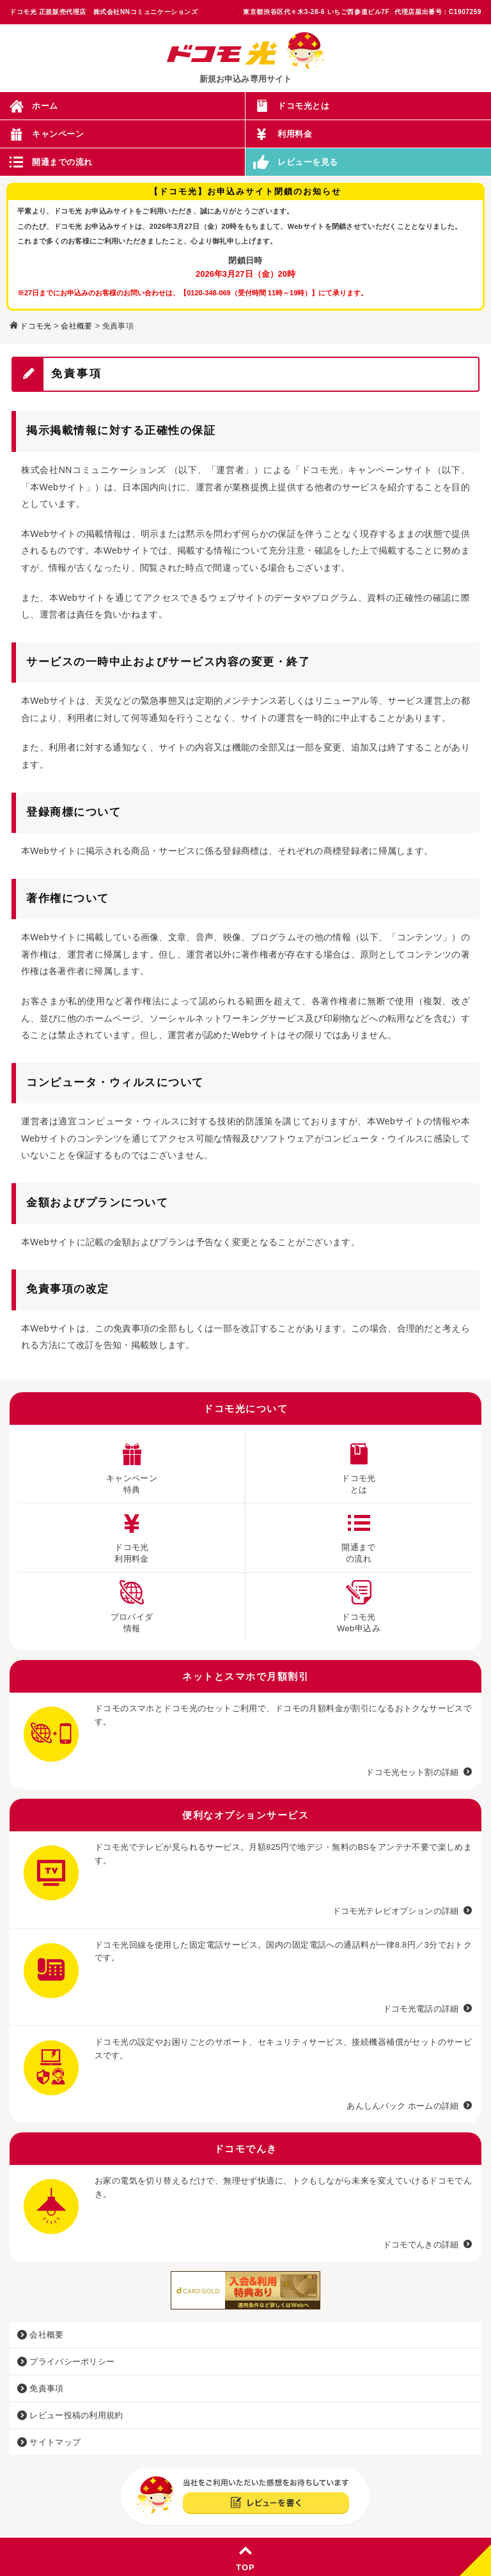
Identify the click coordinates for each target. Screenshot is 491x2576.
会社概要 (76, 326)
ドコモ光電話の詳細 (420, 2008)
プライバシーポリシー (65, 2361)
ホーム (45, 106)
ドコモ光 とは (358, 1464)
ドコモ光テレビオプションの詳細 (395, 1911)
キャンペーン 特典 (131, 1464)
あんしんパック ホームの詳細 (402, 2106)
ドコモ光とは (303, 106)
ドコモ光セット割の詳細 (412, 1772)
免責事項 (40, 2388)
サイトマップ (49, 2442)
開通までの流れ (62, 162)
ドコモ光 (35, 326)
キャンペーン (58, 134)
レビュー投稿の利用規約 (70, 2415)
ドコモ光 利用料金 (132, 1533)
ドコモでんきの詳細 (420, 2244)
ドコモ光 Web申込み (358, 1603)
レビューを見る (307, 162)
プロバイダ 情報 (132, 1603)
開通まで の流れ (358, 1533)
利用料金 (294, 134)
